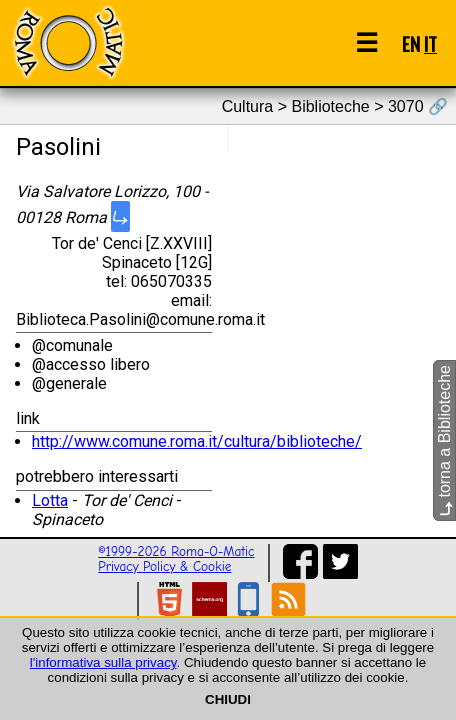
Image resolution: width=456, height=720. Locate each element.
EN (411, 43)
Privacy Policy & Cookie (164, 566)
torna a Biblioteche (444, 440)
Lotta (50, 500)
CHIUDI (228, 699)
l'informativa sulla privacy (103, 662)
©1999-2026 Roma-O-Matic (176, 551)
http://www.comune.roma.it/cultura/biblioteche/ (197, 441)
